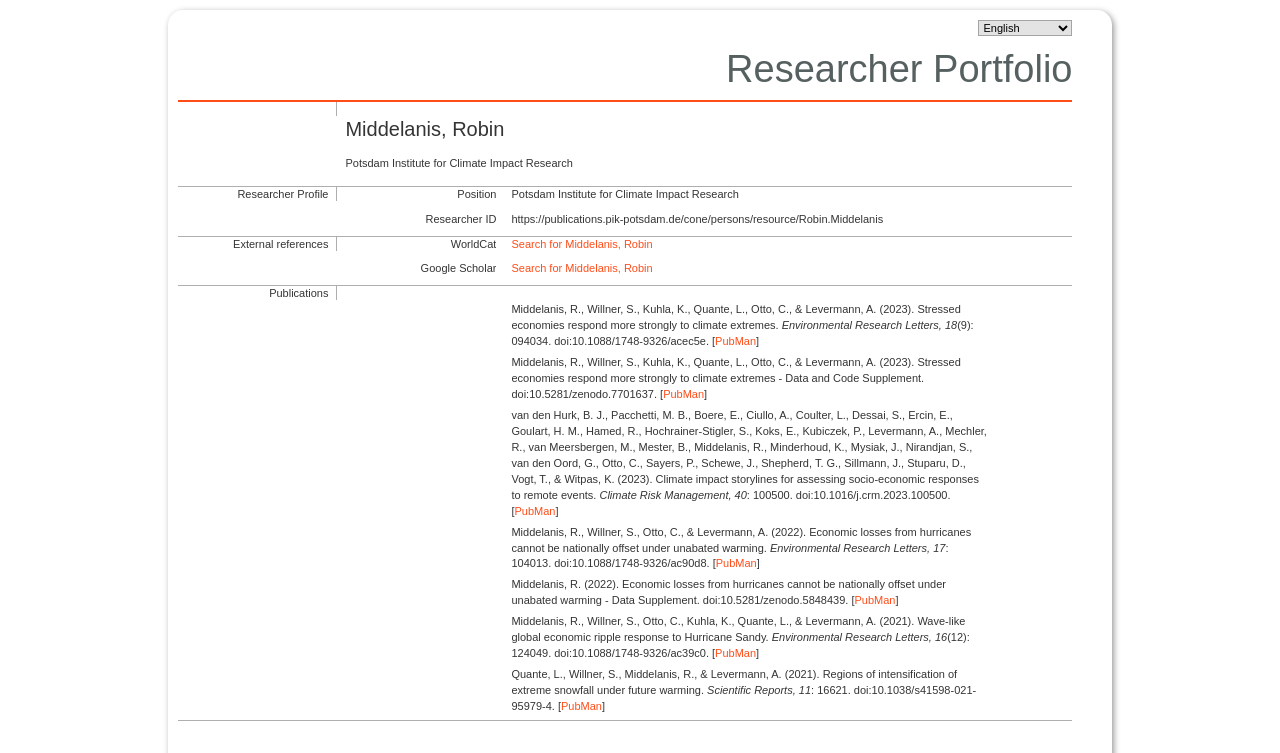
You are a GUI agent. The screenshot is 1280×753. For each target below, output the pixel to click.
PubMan (735, 341)
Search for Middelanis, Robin (581, 244)
